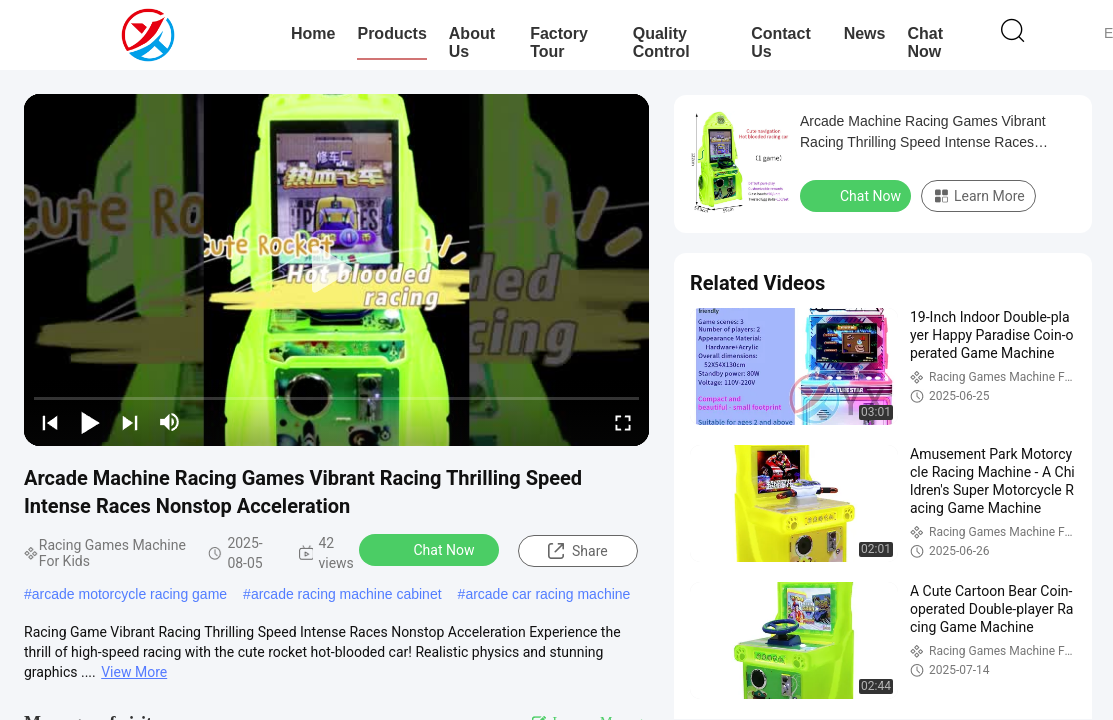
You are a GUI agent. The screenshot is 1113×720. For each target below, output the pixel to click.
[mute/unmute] (170, 422)
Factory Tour (559, 42)
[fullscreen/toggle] (623, 422)
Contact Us (781, 42)
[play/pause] (90, 422)
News (865, 33)
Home (313, 33)
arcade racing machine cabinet (346, 594)
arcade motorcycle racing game (129, 594)
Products (391, 33)
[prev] (50, 422)
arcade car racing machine (547, 594)
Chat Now (925, 42)
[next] (130, 422)
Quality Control (661, 42)
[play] (337, 270)
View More (134, 672)
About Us (472, 42)
